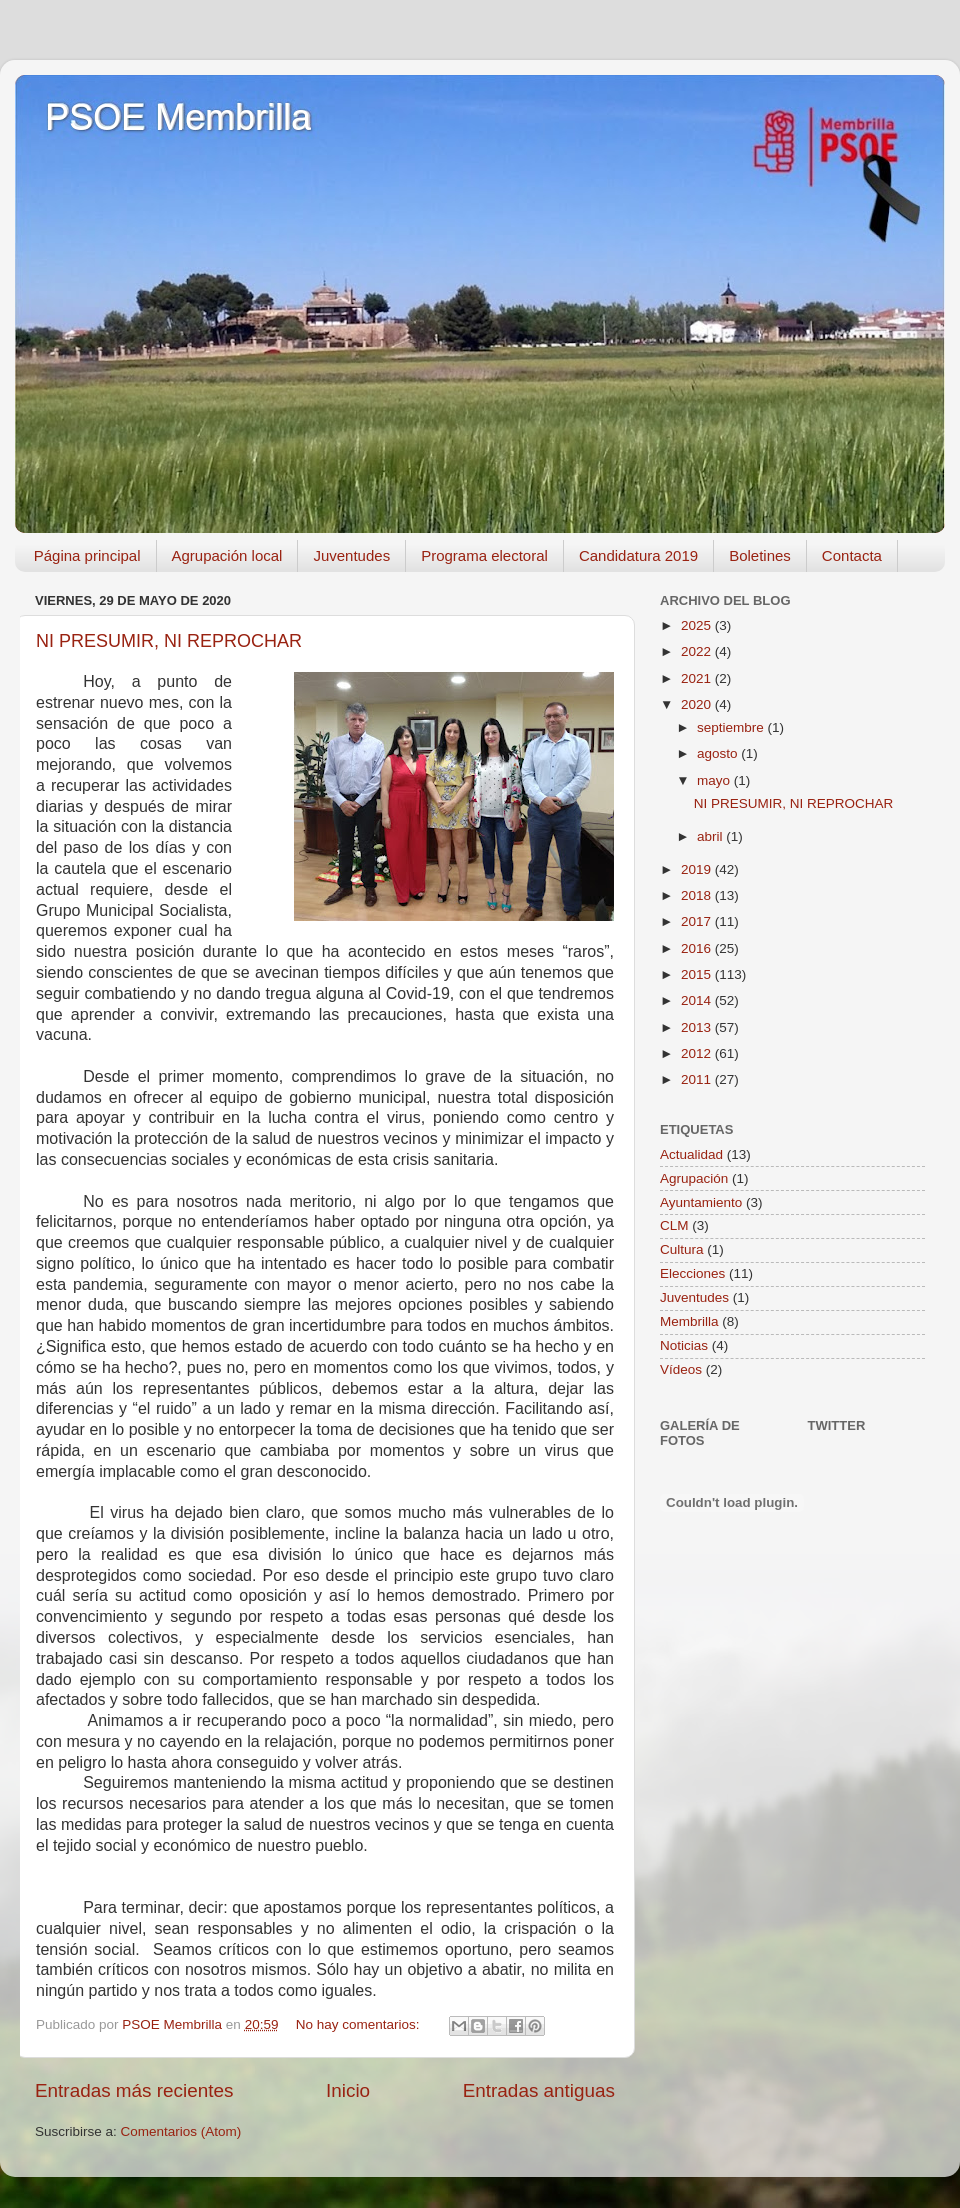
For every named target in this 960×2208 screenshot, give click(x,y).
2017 (698, 921)
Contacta (852, 555)
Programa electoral (484, 555)
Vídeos (681, 1369)
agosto (719, 753)
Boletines (760, 555)
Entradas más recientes (134, 2090)
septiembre (732, 727)
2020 (698, 704)
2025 (698, 625)
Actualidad (691, 1154)
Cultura (682, 1249)
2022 (698, 651)
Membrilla (689, 1321)
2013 (698, 1027)
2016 (698, 948)
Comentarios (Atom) (181, 2131)
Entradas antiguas (539, 2090)
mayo (715, 780)
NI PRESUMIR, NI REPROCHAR (169, 641)
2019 (698, 869)
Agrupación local (227, 555)
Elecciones (692, 1273)
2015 (698, 974)
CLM (674, 1225)
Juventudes (351, 555)
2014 (698, 1000)
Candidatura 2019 (638, 555)
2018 (698, 895)
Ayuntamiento (701, 1202)
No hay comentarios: (360, 2024)
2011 (698, 1079)
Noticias (684, 1345)
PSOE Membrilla (178, 117)
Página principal (87, 555)
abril (711, 836)
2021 (698, 678)
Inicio (348, 2090)
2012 (698, 1053)
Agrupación (694, 1178)
